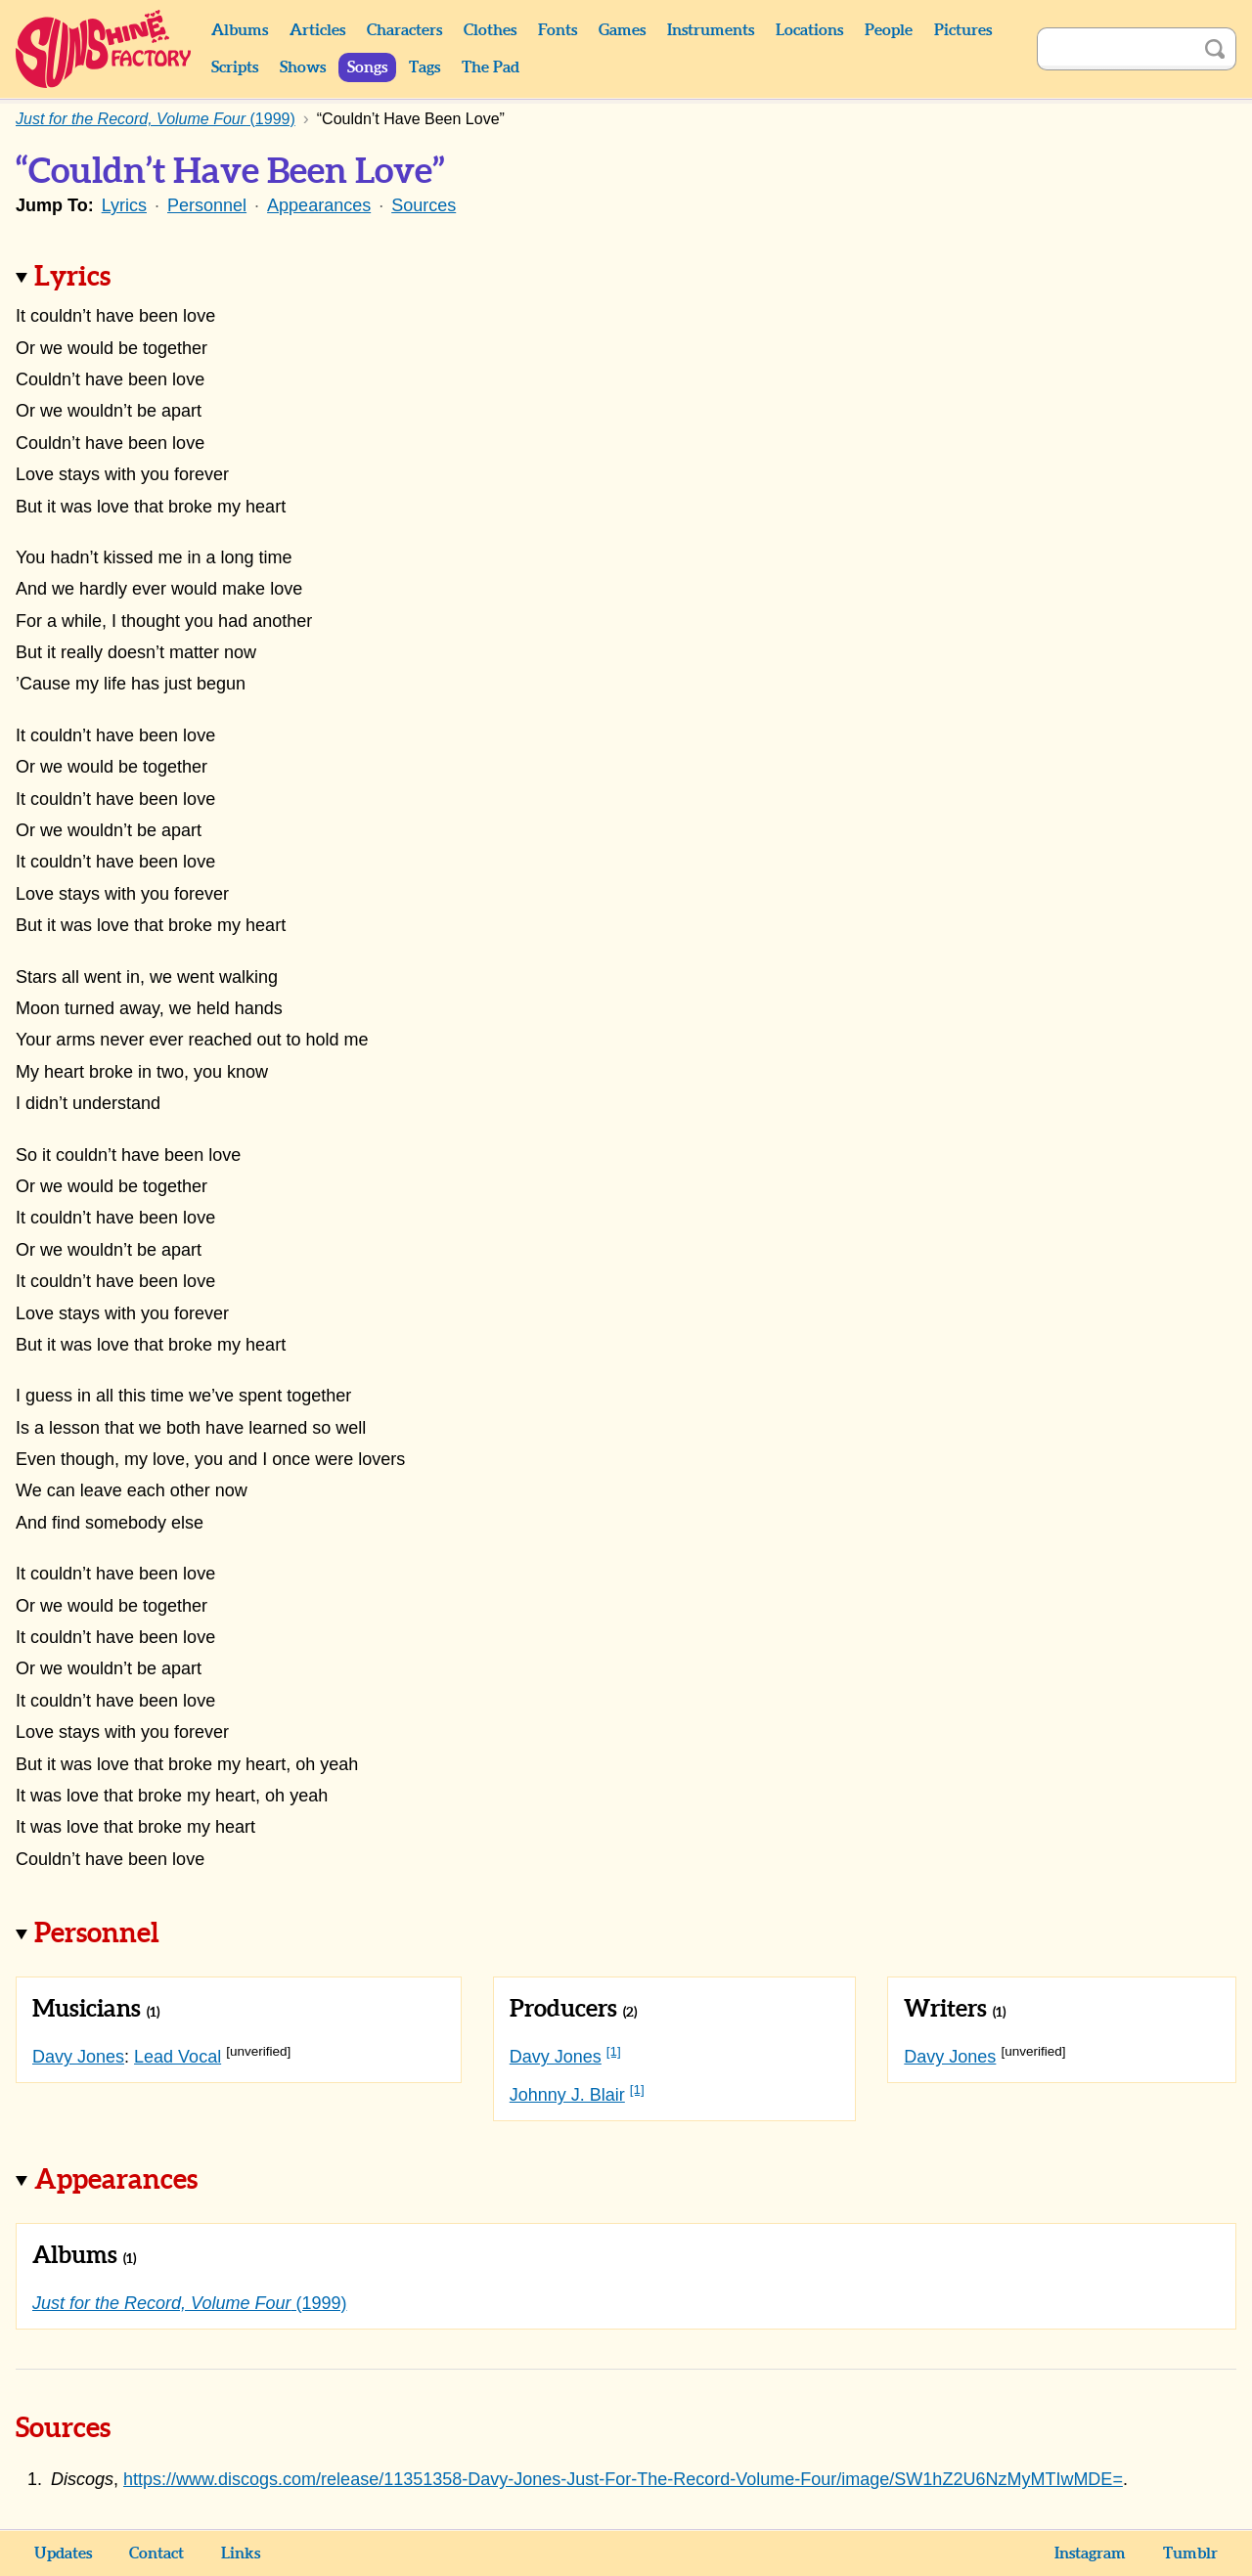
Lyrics (124, 205)
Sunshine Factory (104, 49)
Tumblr (1190, 2553)
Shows (303, 67)
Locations (809, 30)
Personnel (206, 205)
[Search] (1115, 48)
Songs (367, 67)
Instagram (1090, 2553)
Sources (423, 205)
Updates (63, 2553)
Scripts (234, 67)
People (889, 30)
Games (622, 30)
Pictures (963, 30)
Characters (404, 30)
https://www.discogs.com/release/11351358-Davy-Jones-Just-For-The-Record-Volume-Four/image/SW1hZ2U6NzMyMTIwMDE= (623, 2479)
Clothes (490, 30)
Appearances (319, 205)
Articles (317, 30)
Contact (156, 2553)
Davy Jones (78, 2056)
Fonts (557, 30)
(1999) (189, 2303)
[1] (613, 2051)
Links (240, 2553)
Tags (424, 67)
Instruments (710, 30)
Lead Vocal (177, 2056)
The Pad (490, 67)
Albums (239, 30)
